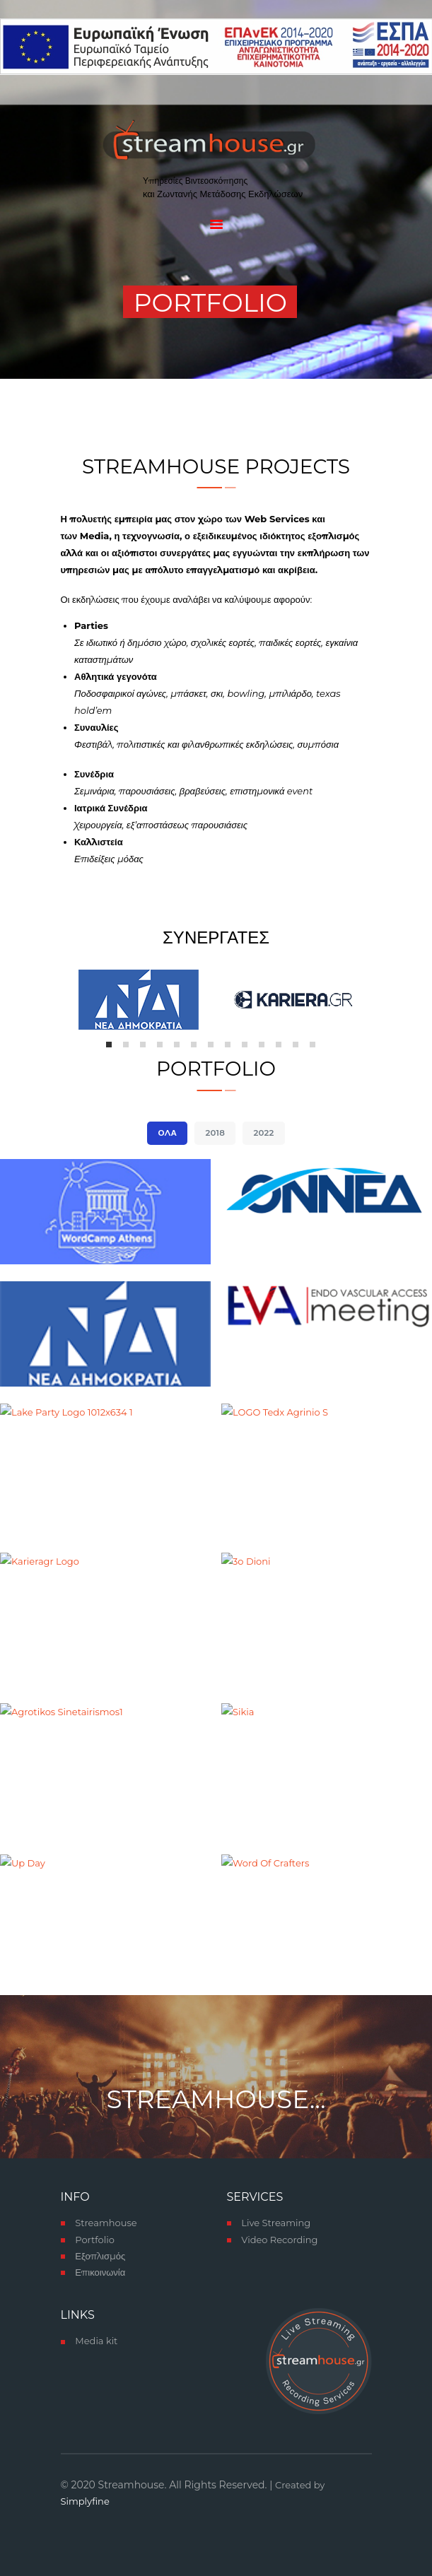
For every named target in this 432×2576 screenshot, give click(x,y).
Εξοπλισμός (100, 2256)
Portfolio (95, 2239)
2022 (263, 1133)
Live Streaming (275, 2222)
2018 (215, 1133)
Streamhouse (105, 2222)
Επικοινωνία (100, 2272)
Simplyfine (85, 2501)
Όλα (167, 1133)
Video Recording (279, 2239)
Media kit (96, 2340)
